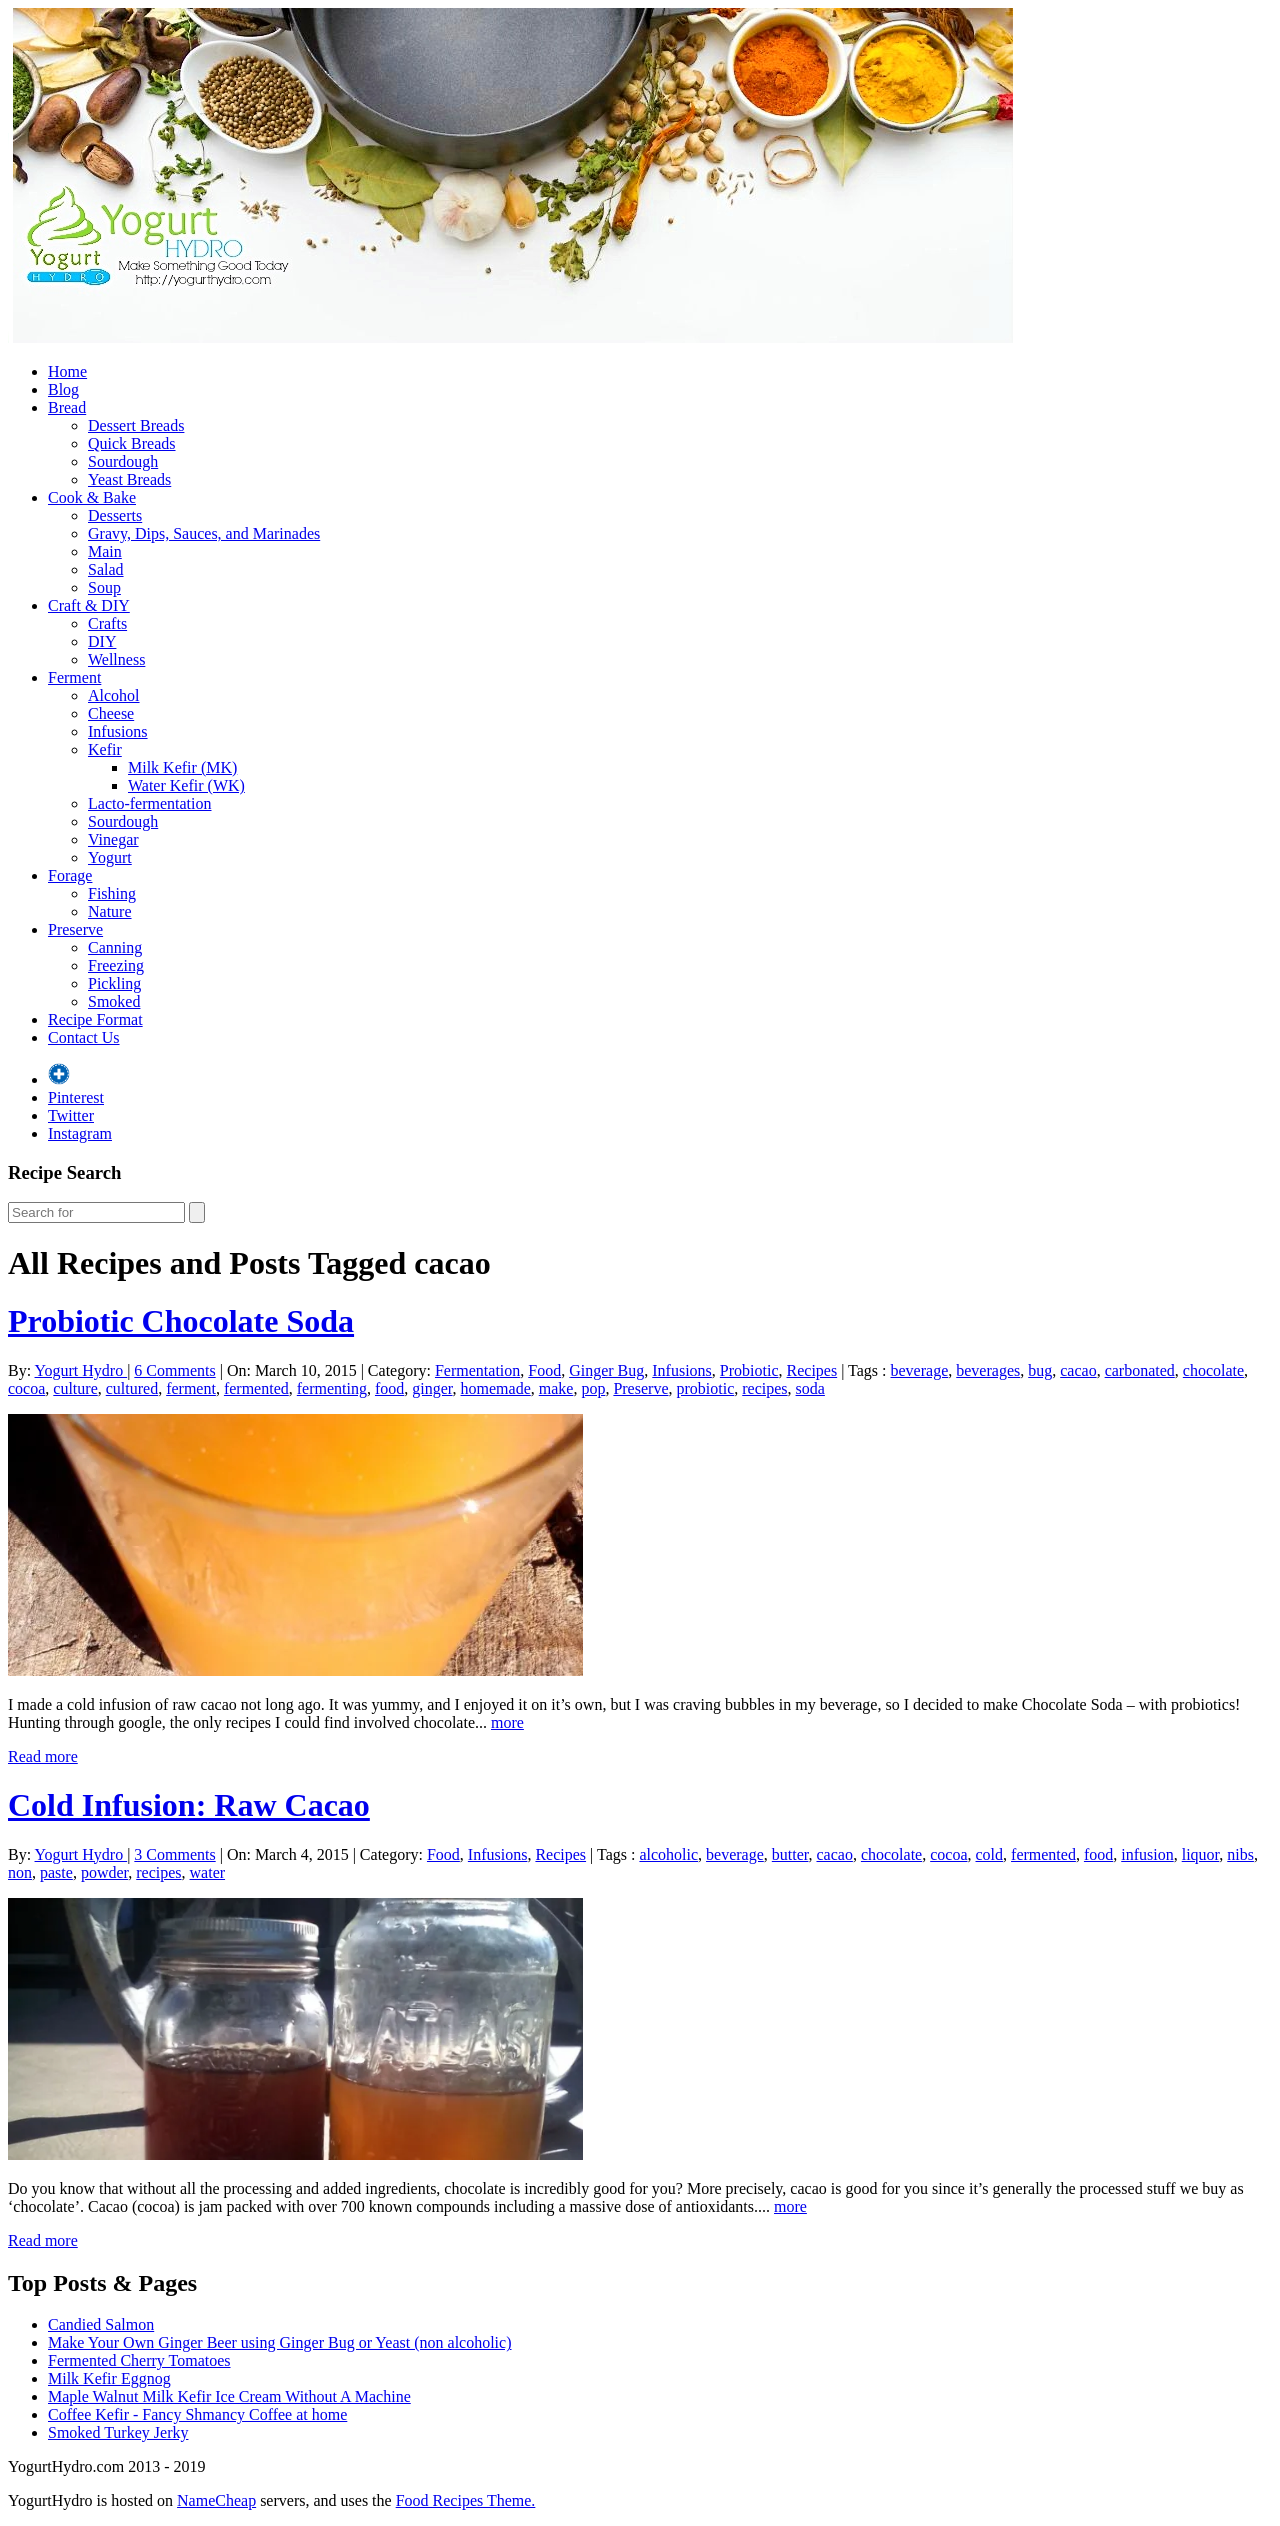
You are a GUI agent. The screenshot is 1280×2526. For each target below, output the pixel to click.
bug (1040, 1370)
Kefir (105, 749)
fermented (256, 1388)
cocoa (26, 1388)
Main (105, 551)
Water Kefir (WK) (186, 785)
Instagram (80, 1133)
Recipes (812, 1370)
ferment (191, 1388)
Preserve (75, 929)
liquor (1201, 1854)
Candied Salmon (101, 2324)
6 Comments (174, 1370)
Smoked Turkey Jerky (118, 2432)
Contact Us (84, 1037)
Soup (104, 587)
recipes (764, 1388)
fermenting (332, 1388)
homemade (496, 1388)
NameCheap (216, 2500)
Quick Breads (132, 443)
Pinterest (76, 1097)
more (507, 1722)
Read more (43, 1756)
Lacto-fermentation (150, 803)
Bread (67, 407)
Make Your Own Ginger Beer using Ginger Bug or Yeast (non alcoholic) (280, 2342)
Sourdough (123, 461)
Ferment (74, 677)
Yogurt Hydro (81, 1370)
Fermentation (477, 1370)
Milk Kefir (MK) (182, 767)
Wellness (116, 659)
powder (104, 1872)
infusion (1147, 1854)
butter (790, 1854)
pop (593, 1388)
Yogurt (110, 857)
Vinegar (113, 839)
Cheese (111, 713)
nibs (1240, 1854)
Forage (70, 875)
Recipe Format (95, 1019)
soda (810, 1388)
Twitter (71, 1115)
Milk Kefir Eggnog (109, 2378)
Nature (110, 911)
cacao (1078, 1370)
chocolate (1213, 1370)
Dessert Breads (136, 425)
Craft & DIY (89, 605)
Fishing (112, 893)
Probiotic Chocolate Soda (181, 1321)
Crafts (107, 623)
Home (67, 371)
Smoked (114, 1001)
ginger (432, 1388)
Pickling (114, 983)
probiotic (705, 1388)
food (389, 1388)
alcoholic (668, 1854)
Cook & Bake (92, 497)
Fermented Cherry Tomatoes (139, 2360)
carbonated (1140, 1370)
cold (990, 1854)
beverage (920, 1370)
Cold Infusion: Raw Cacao (189, 1805)
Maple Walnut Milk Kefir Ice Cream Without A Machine (229, 2396)
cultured (132, 1388)
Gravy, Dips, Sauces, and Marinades (204, 533)
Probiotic (749, 1370)
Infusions (118, 731)
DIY (102, 641)
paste (56, 1872)
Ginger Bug (606, 1370)
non (20, 1872)
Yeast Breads (129, 479)
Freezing (116, 965)
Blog (63, 389)
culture (75, 1388)
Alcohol (114, 695)
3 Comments (174, 1854)
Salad (106, 569)
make (556, 1388)
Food (544, 1370)
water (208, 1872)
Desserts (115, 515)
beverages (988, 1370)
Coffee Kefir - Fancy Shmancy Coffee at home (197, 2414)
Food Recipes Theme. (466, 2500)
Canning (115, 947)
